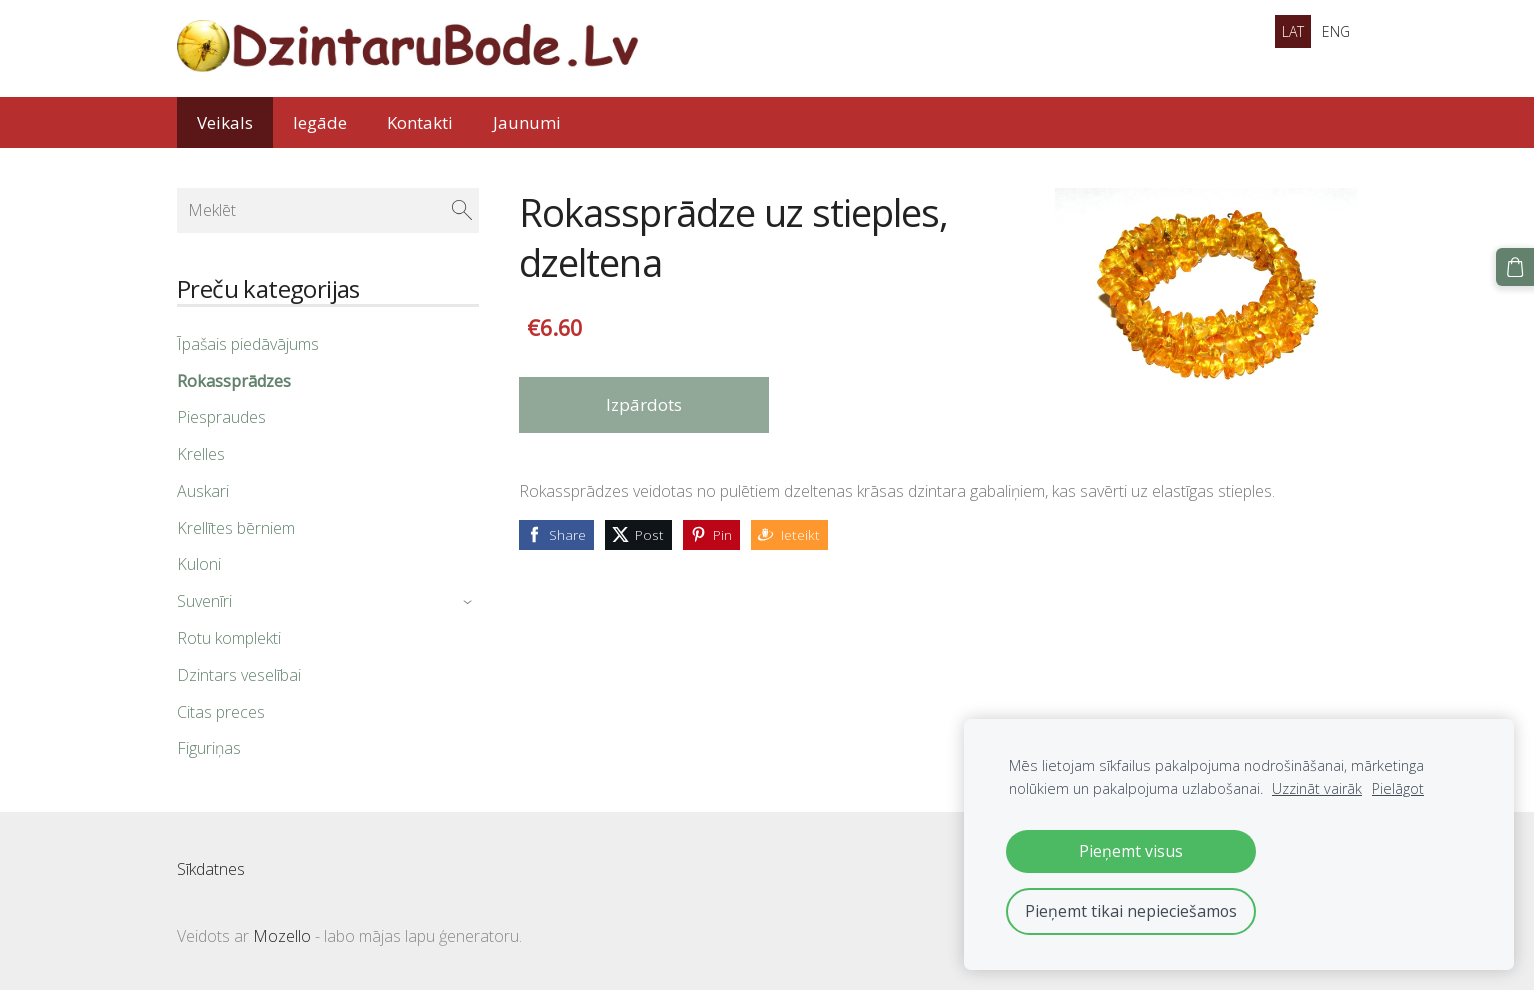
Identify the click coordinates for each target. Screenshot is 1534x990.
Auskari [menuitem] (203, 491)
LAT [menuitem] (1293, 31)
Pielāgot (1398, 788)
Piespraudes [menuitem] (221, 417)
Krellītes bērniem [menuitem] (236, 528)
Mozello (282, 936)
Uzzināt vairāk (1317, 788)
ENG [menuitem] (1336, 31)
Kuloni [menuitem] (199, 564)
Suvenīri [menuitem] (204, 601)
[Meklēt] (328, 210)
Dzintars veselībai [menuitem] (239, 675)
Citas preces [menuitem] (221, 712)
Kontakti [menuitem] (420, 122)
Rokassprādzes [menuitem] (234, 381)
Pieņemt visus (1131, 851)
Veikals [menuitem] (225, 122)
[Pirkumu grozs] (1515, 267)
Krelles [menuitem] (201, 454)
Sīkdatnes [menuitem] (211, 869)
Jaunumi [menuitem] (527, 122)
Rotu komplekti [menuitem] (229, 638)
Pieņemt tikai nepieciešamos (1131, 911)
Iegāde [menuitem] (320, 122)
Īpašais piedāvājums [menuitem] (248, 344)
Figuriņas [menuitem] (209, 748)
